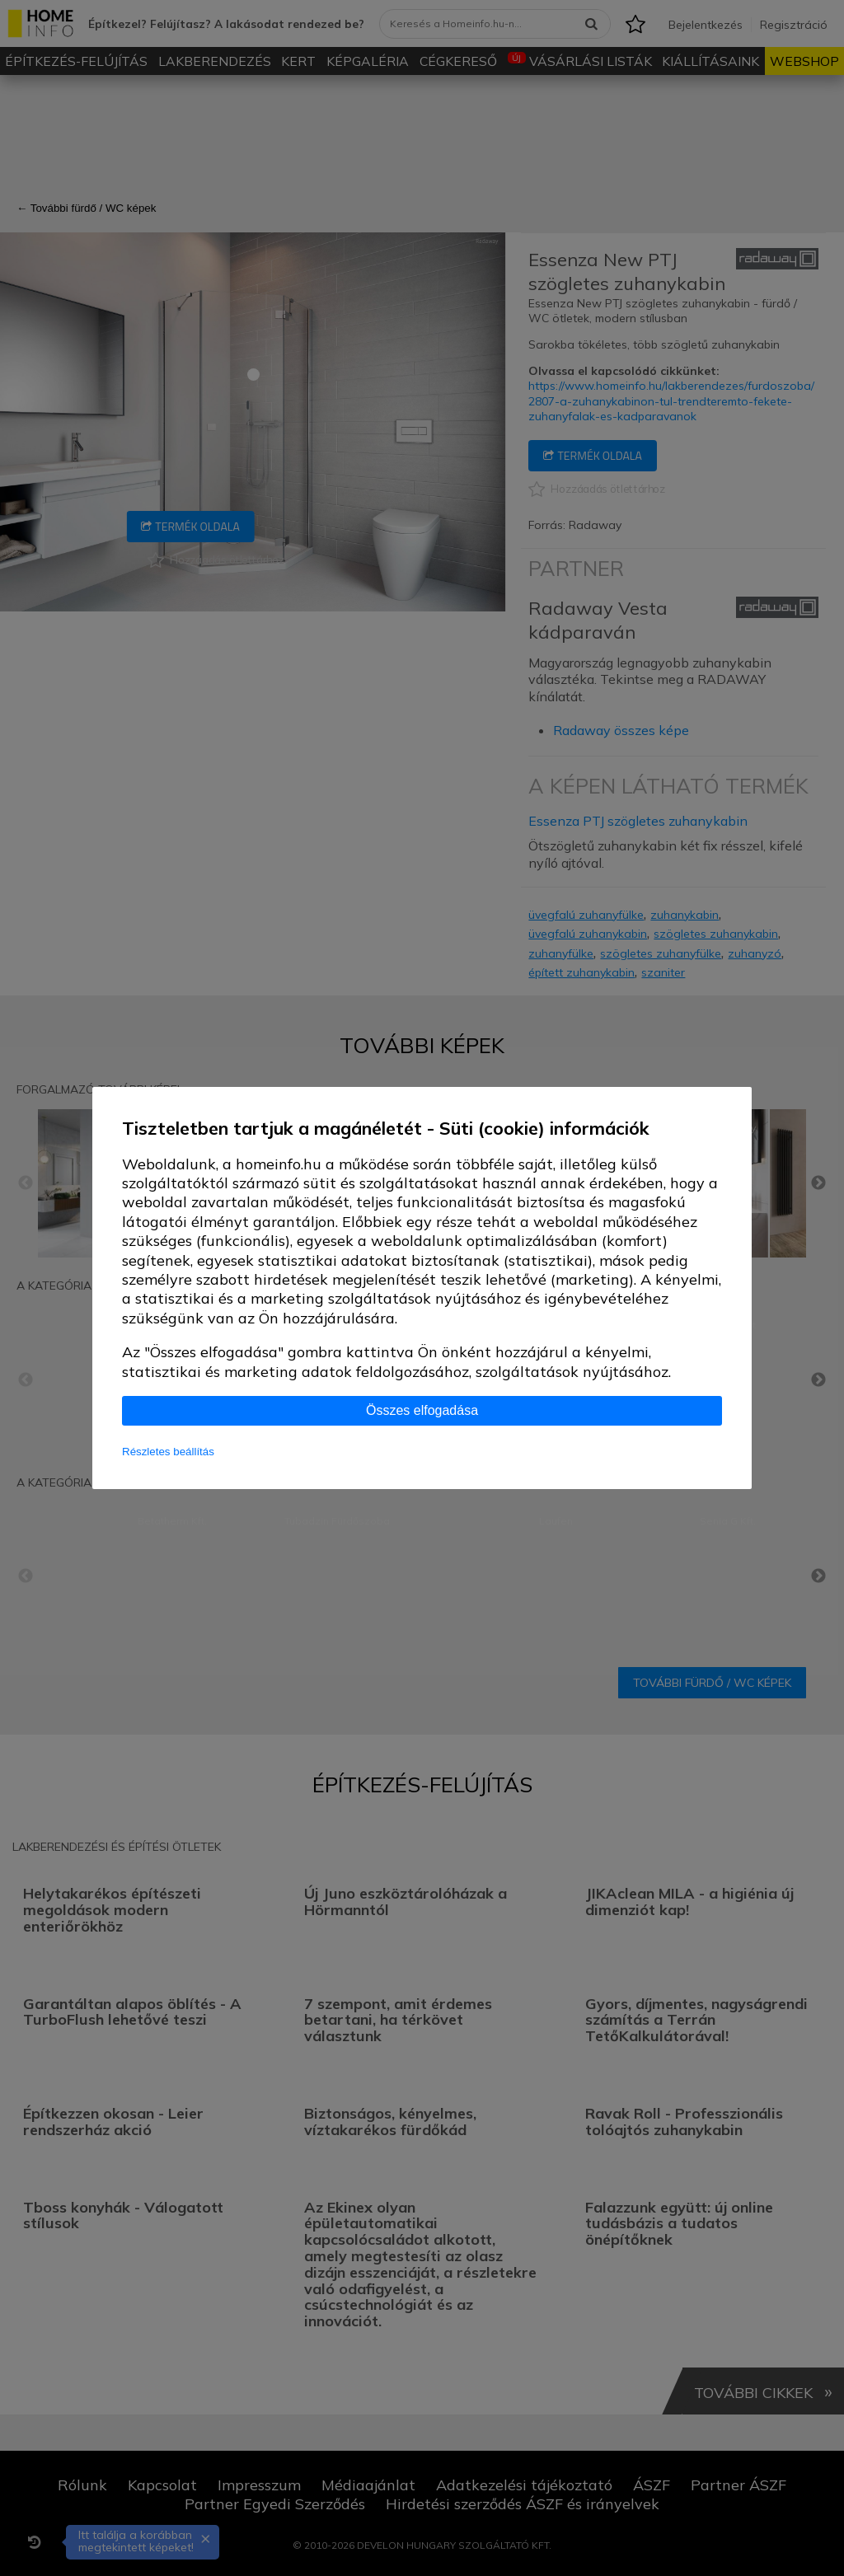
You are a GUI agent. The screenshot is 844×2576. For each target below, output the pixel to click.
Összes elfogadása (422, 1410)
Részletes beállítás (168, 1451)
